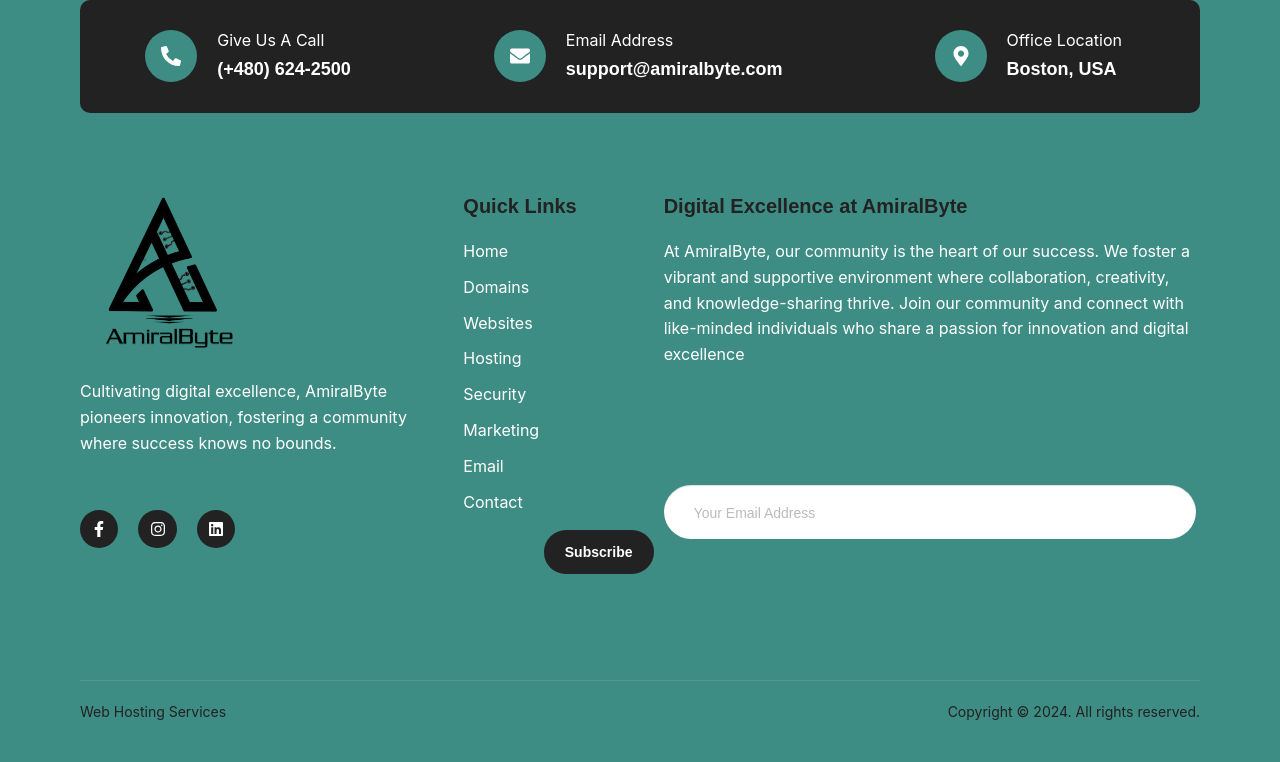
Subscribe (599, 552)
